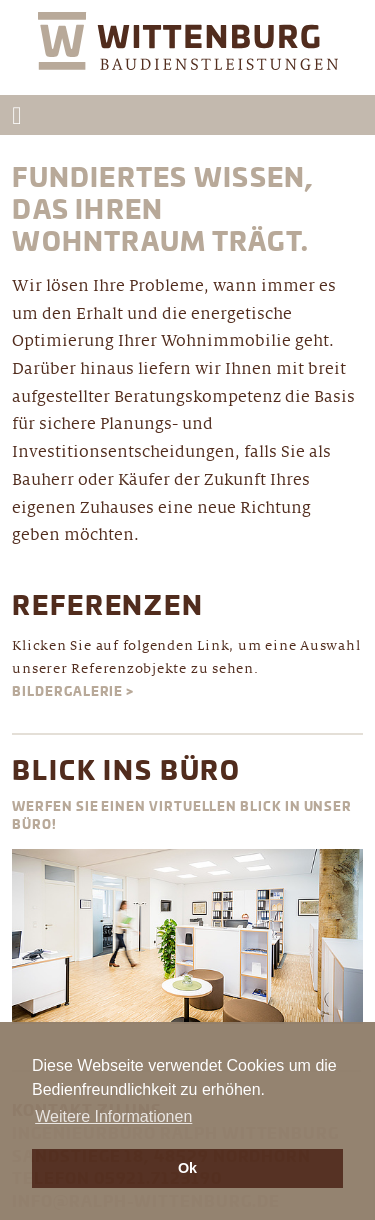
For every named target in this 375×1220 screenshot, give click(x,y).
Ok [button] (187, 1168)
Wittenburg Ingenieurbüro (188, 53)
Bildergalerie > (73, 692)
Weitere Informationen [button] (113, 1116)
